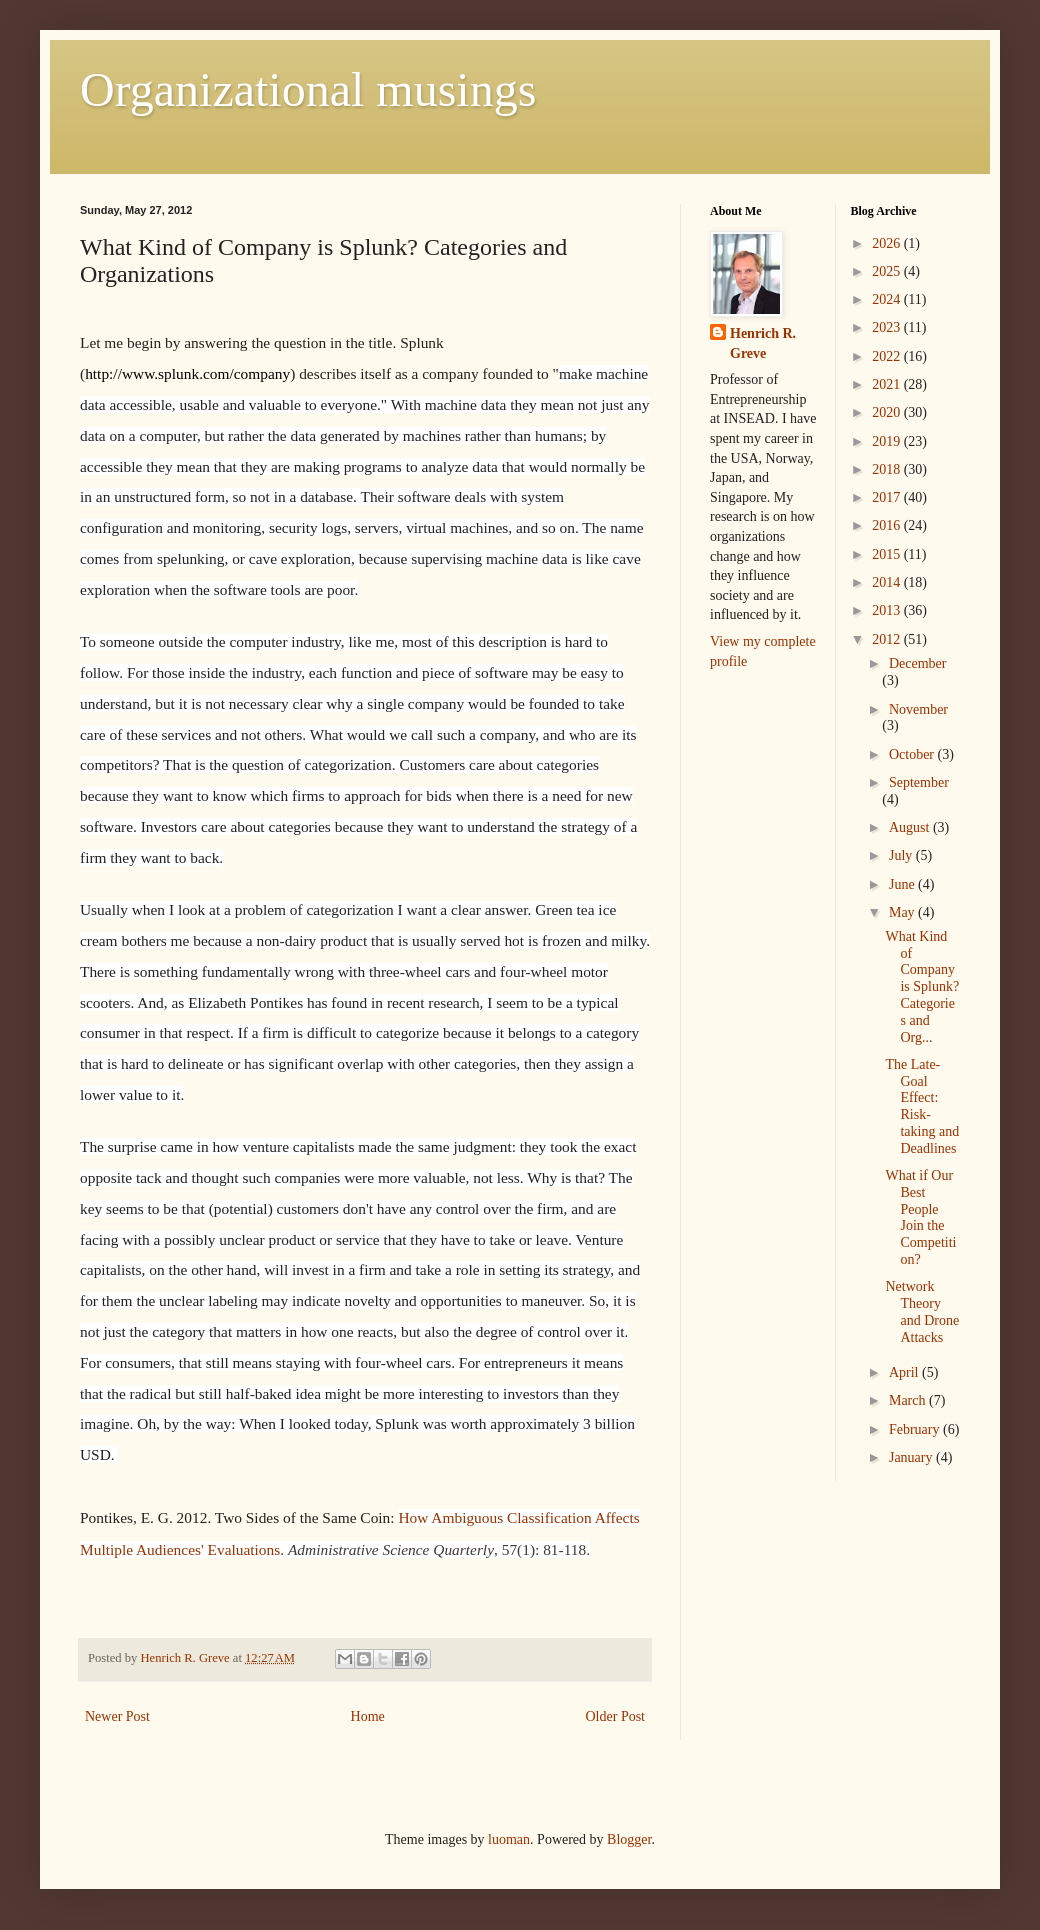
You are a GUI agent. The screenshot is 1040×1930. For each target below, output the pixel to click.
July (902, 855)
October (913, 754)
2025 (888, 271)
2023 (888, 327)
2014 (888, 582)
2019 (888, 441)
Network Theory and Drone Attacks (922, 1311)
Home (368, 1716)
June (903, 884)
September (919, 782)
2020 (888, 412)
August (911, 827)
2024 (888, 299)
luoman (509, 1839)
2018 (888, 469)
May (903, 912)
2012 (888, 639)
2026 (888, 243)
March (909, 1400)
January (912, 1457)
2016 (888, 525)
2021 (888, 384)
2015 (888, 554)
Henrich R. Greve (763, 343)
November (918, 709)
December (918, 663)
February (916, 1429)
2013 (888, 610)
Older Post (616, 1716)
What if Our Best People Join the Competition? (920, 1217)
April (905, 1372)
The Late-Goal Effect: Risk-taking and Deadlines (922, 1106)
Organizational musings (308, 89)
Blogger (629, 1839)
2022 (888, 356)
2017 (888, 497)
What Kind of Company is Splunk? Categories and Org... (922, 987)
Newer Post (117, 1716)
